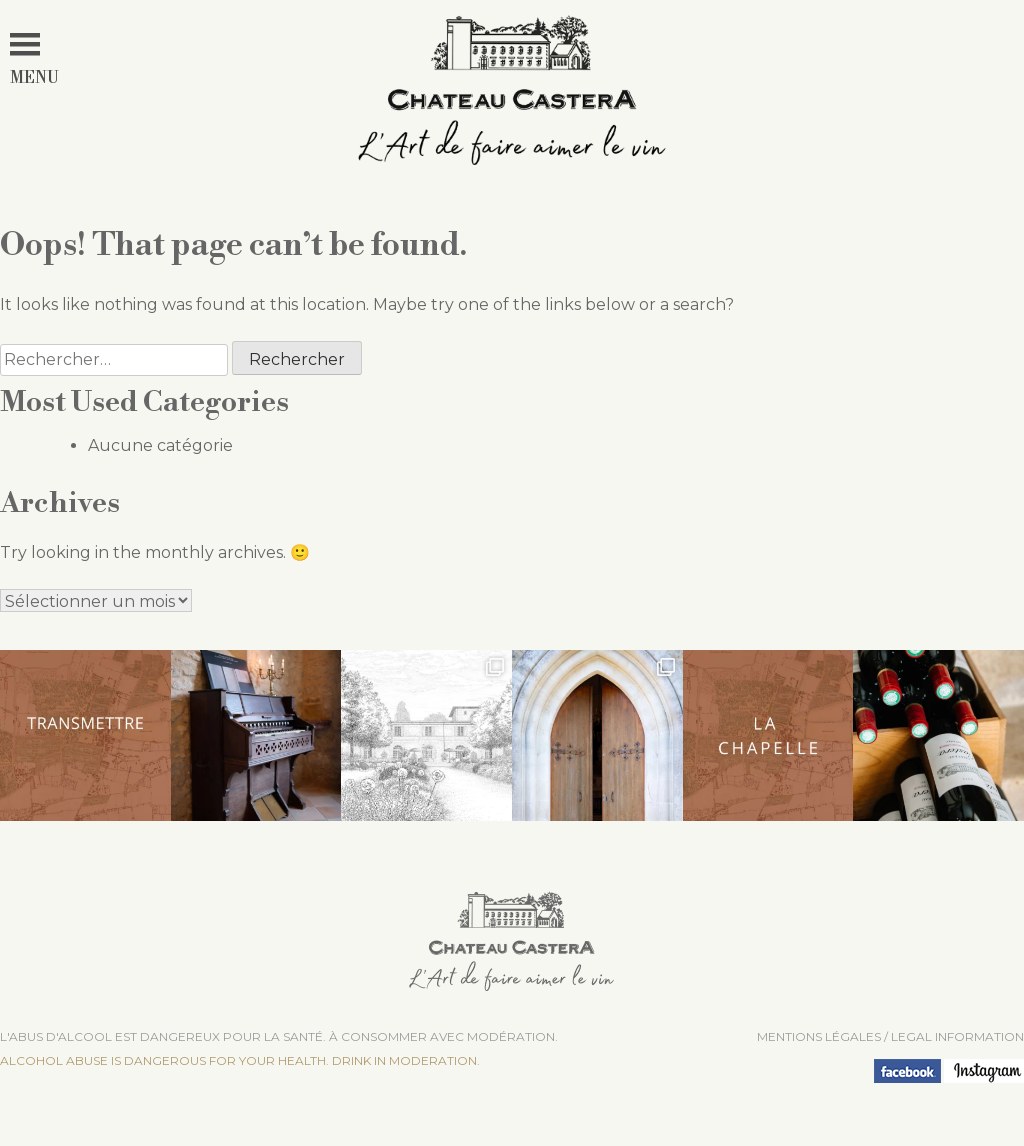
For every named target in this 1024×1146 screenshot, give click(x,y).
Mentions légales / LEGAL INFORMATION (890, 1036)
